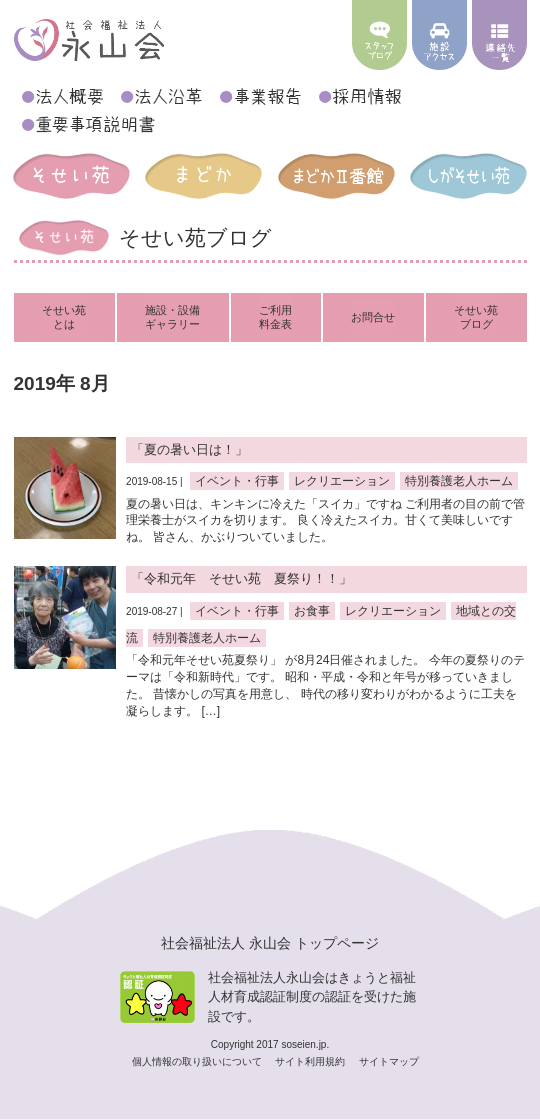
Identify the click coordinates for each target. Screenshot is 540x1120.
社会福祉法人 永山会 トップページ (270, 943)
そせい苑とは (64, 316)
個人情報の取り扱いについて (198, 1061)
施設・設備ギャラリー (172, 316)
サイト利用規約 (311, 1061)
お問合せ (373, 317)
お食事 (312, 611)
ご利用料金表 (275, 316)
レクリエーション (342, 481)
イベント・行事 (237, 481)
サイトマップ (389, 1061)
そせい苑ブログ (476, 316)
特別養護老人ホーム (459, 481)
